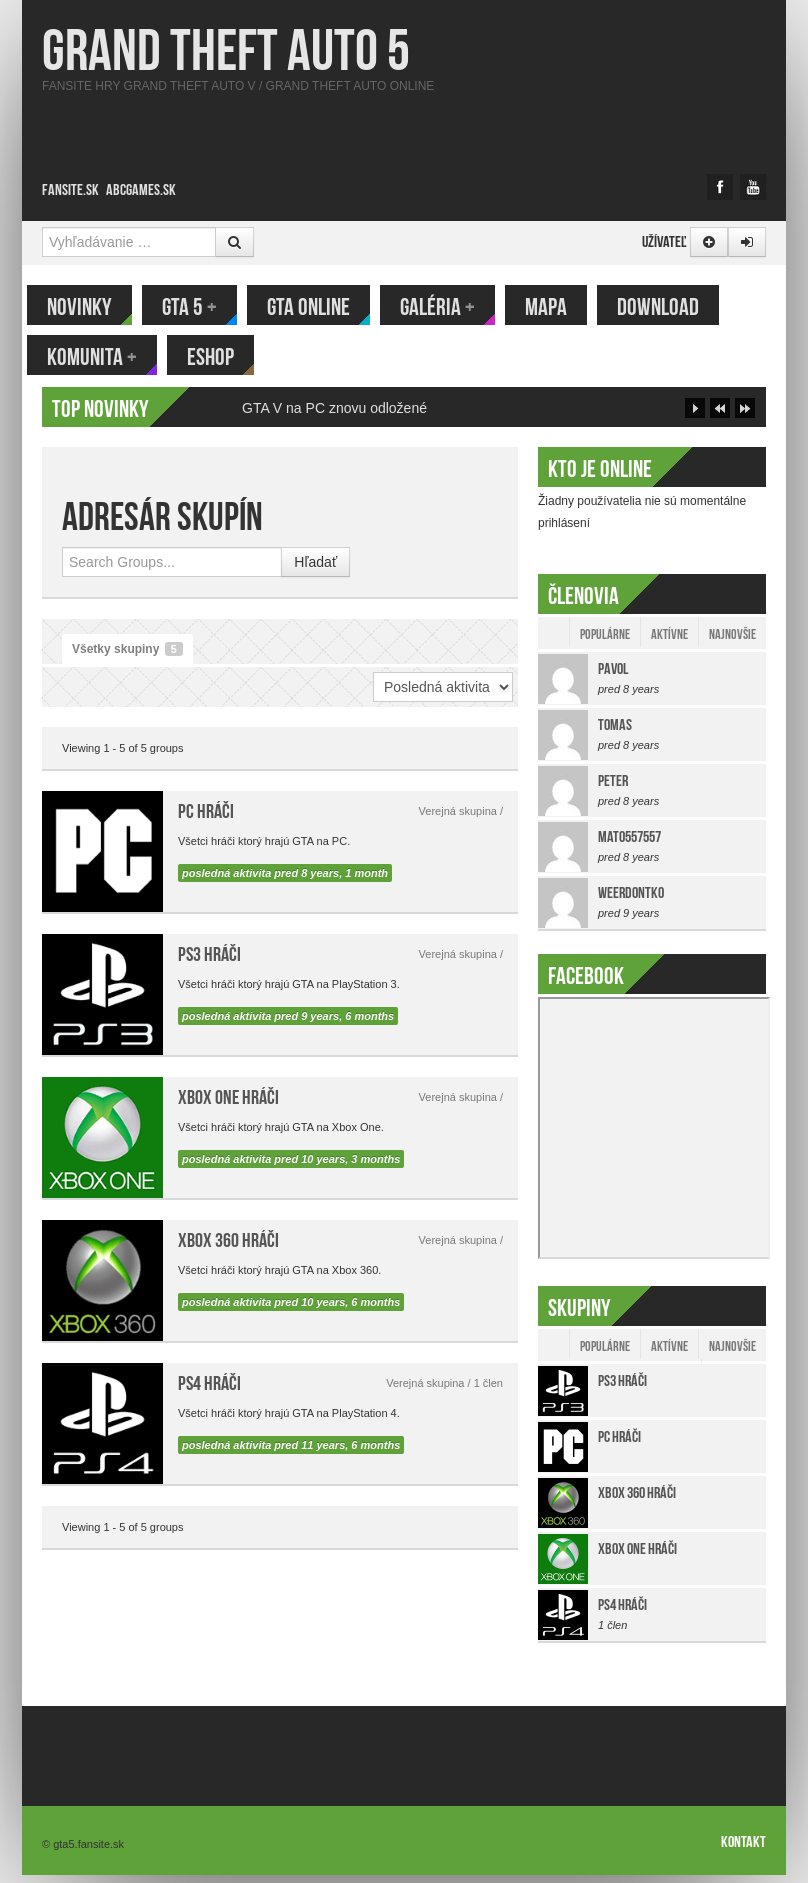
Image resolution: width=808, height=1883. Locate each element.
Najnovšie (732, 642)
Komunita (107, 357)
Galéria (452, 307)
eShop (225, 357)
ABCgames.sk (141, 189)
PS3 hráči (209, 962)
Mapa (561, 307)
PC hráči (206, 819)
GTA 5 (204, 307)
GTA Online (323, 307)
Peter (613, 788)
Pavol (613, 676)
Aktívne (669, 642)
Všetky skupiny (127, 657)
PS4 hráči (209, 1391)
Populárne (605, 642)
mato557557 (629, 844)
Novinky (94, 307)
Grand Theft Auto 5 (226, 50)
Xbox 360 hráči (228, 1248)
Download (673, 307)
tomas (615, 732)
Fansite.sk (70, 189)
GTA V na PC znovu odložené (334, 416)
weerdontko (631, 900)
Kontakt (743, 1849)
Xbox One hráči (228, 1105)
